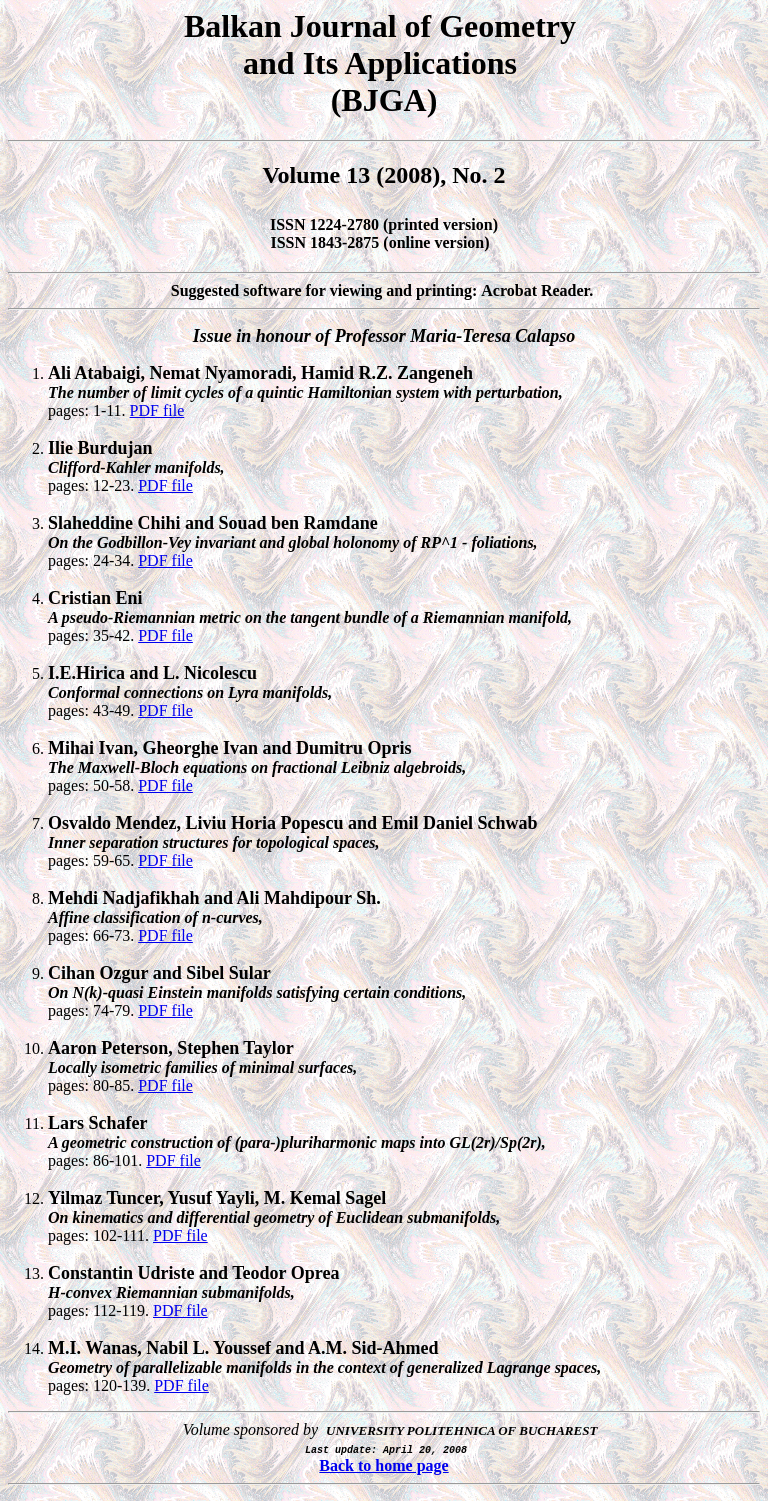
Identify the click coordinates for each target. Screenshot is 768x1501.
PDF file (157, 410)
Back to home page (383, 1465)
